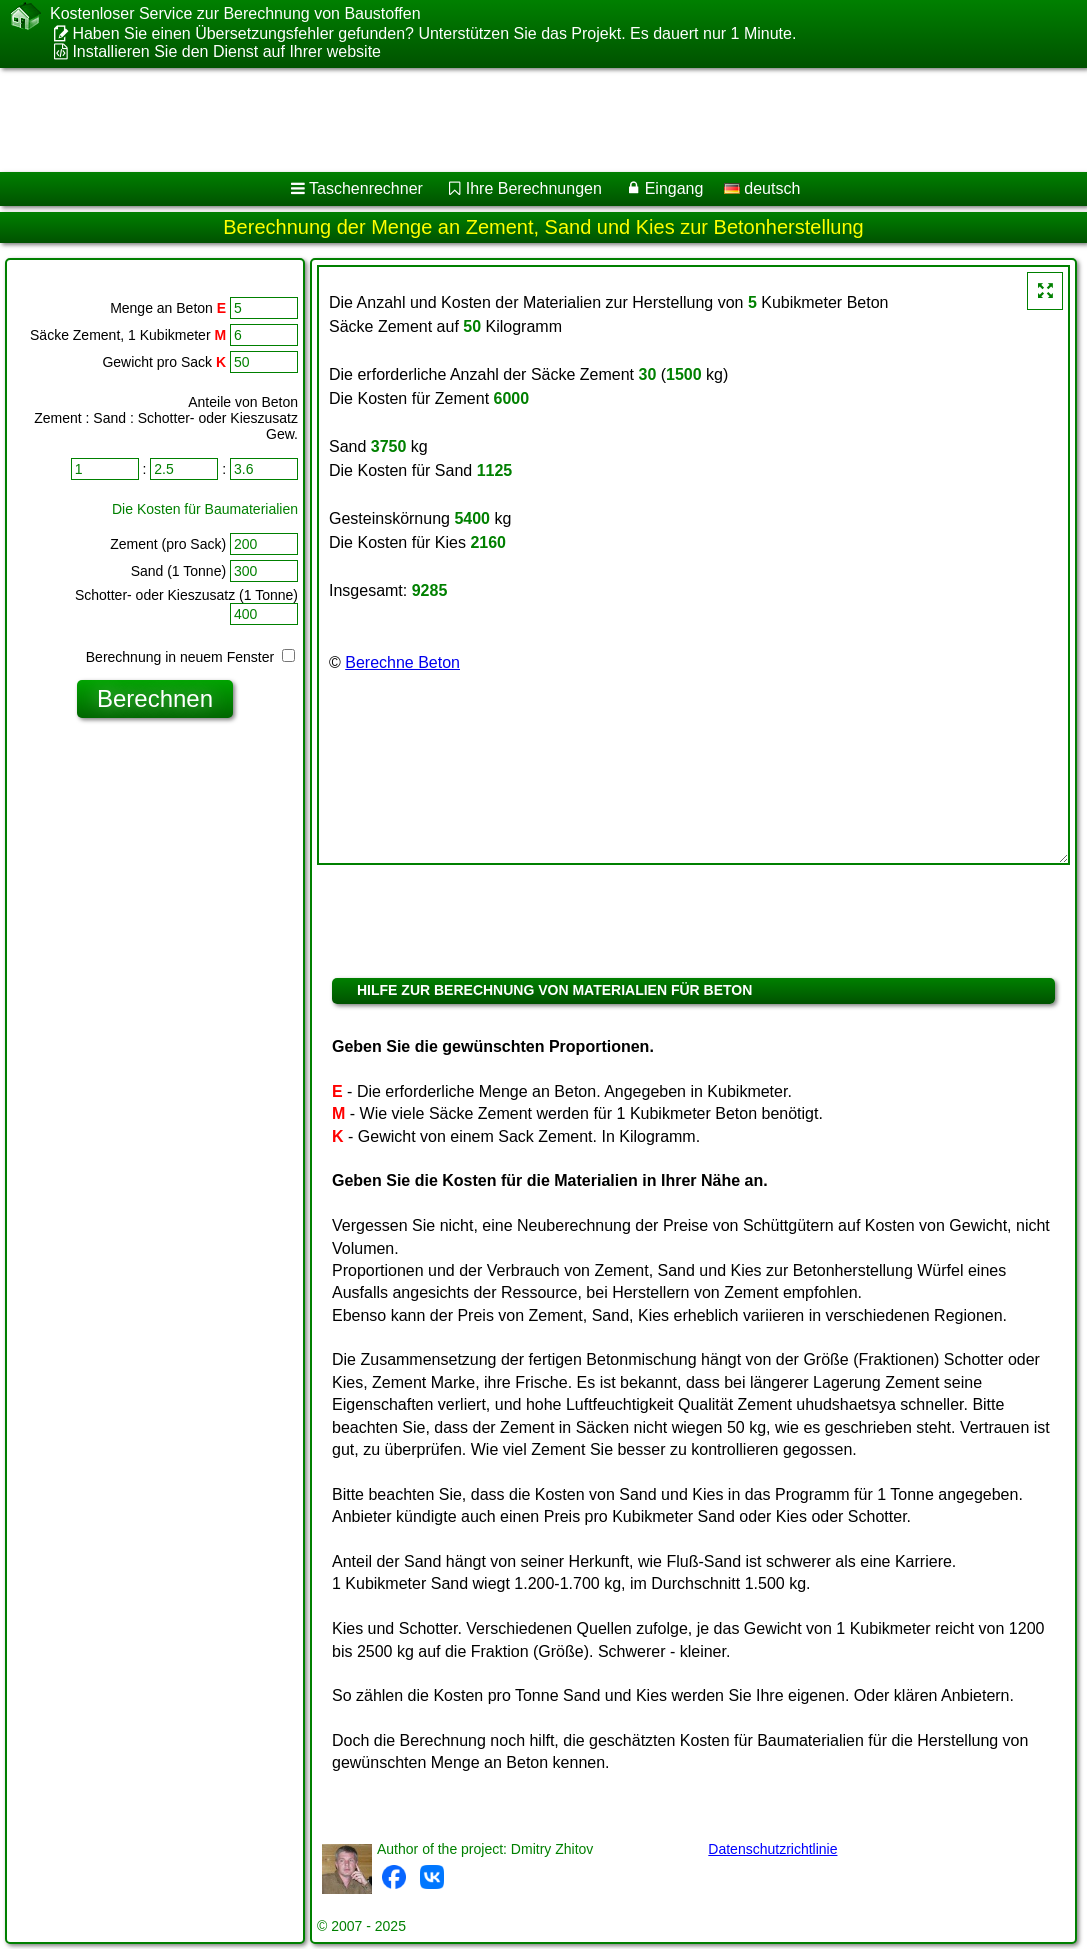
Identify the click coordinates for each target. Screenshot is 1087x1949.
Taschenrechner (366, 188)
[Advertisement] (523, 120)
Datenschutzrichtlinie (772, 1849)
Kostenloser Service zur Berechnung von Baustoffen (235, 14)
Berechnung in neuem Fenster (190, 657)
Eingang (674, 188)
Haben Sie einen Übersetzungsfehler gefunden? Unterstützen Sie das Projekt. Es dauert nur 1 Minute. (434, 33)
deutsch (762, 188)
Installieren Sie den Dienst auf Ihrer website (226, 51)
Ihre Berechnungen (534, 188)
